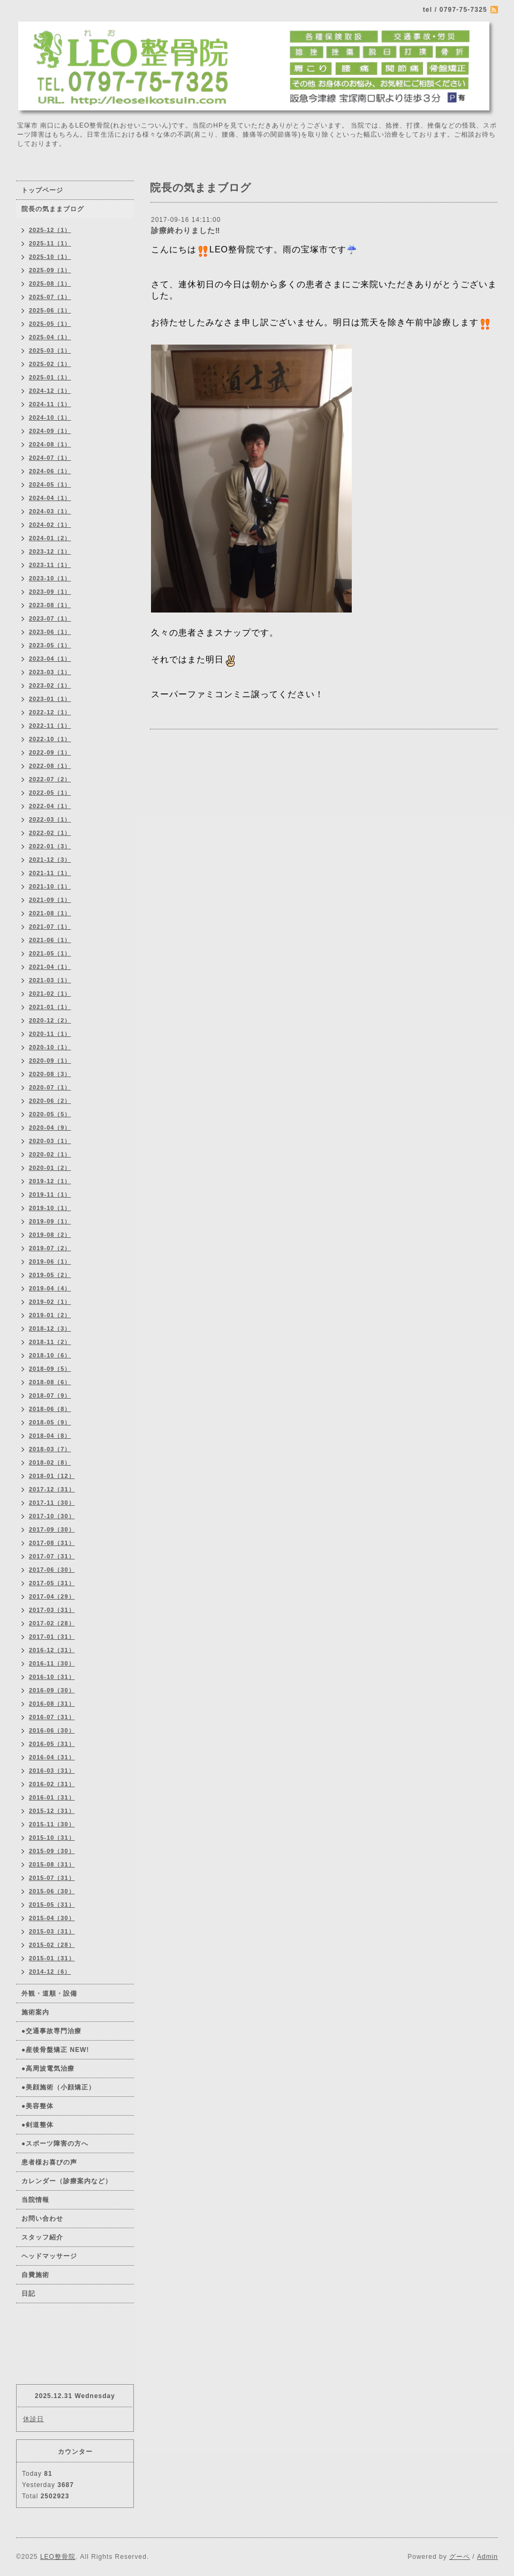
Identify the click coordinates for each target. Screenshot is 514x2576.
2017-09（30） (52, 1529)
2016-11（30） (52, 1663)
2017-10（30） (52, 1516)
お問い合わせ (42, 2218)
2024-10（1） (50, 417)
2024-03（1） (50, 511)
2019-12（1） (50, 1181)
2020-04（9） (50, 1127)
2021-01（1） (50, 1007)
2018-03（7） (50, 1449)
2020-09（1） (50, 1060)
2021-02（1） (50, 993)
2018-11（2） (50, 1342)
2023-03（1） (50, 672)
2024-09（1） (50, 431)
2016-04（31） (52, 1757)
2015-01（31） (52, 1958)
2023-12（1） (50, 551)
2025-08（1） (50, 283)
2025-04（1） (50, 337)
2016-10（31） (52, 1677)
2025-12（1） (50, 230)
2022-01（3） (50, 846)
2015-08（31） (52, 1864)
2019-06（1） (50, 1261)
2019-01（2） (50, 1315)
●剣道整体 (37, 2125)
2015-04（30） (52, 1918)
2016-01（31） (52, 1797)
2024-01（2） (50, 538)
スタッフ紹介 (42, 2237)
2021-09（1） (50, 900)
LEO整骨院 (57, 2556)
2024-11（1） (50, 404)
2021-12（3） (50, 859)
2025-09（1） (50, 270)
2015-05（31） (52, 1904)
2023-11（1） (50, 565)
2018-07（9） (50, 1395)
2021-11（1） (50, 873)
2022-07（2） (50, 779)
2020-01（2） (50, 1167)
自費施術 (35, 2275)
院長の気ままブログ (52, 209)
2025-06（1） (50, 310)
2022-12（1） (50, 712)
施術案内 (35, 2012)
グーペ (459, 2556)
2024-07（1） (50, 457)
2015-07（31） (52, 1878)
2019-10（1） (50, 1208)
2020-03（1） (50, 1141)
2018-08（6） (50, 1382)
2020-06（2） (50, 1100)
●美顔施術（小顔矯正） (58, 2087)
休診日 (33, 2419)
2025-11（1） (50, 243)
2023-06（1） (50, 632)
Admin (487, 2556)
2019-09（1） (50, 1221)
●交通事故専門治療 (51, 2031)
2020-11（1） (50, 1034)
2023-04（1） (50, 658)
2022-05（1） (50, 792)
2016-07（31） (52, 1717)
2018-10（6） (50, 1355)
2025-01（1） (50, 377)
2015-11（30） (52, 1824)
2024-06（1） (50, 471)
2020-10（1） (50, 1047)
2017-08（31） (52, 1543)
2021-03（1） (50, 980)
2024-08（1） (50, 444)
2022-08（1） (50, 766)
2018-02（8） (50, 1462)
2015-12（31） (52, 1811)
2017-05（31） (52, 1583)
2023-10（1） (50, 578)
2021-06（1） (50, 940)
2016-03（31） (52, 1770)
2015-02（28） (52, 1945)
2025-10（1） (50, 256)
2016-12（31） (52, 1650)
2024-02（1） (50, 524)
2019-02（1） (50, 1301)
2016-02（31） (52, 1784)
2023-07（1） (50, 618)
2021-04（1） (50, 967)
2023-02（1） (50, 685)
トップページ (42, 190)
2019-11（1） (50, 1194)
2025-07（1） (50, 297)
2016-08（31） (52, 1703)
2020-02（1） (50, 1154)
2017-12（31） (52, 1489)
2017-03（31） (52, 1610)
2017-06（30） (52, 1569)
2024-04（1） (50, 498)
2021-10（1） (50, 886)
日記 (28, 2293)
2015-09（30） (52, 1851)
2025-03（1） (50, 350)
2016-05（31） (52, 1744)
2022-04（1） (50, 806)
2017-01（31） (52, 1636)
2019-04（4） (50, 1288)
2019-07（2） (50, 1248)
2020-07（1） (50, 1087)
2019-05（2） (50, 1275)
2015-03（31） (52, 1931)
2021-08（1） (50, 913)
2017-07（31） (52, 1556)
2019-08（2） (50, 1234)
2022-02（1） (50, 833)
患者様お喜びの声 (49, 2162)
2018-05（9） (50, 1422)
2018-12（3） (50, 1328)
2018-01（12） (52, 1476)
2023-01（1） (50, 699)
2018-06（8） (50, 1409)
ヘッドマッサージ (49, 2256)
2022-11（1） (50, 725)
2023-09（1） (50, 591)
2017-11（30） (52, 1502)
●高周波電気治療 (47, 2068)
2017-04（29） (52, 1596)
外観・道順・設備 (49, 1993)
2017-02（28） (52, 1623)
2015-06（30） (52, 1891)
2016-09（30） (52, 1690)
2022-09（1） (50, 752)
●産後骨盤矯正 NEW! (55, 2050)
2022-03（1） (50, 819)
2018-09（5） (50, 1368)
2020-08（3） (50, 1074)
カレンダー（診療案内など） (66, 2181)
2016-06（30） (52, 1730)
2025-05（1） (50, 323)
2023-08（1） (50, 605)
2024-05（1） (50, 484)
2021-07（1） (50, 926)
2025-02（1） (50, 364)
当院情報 (35, 2200)
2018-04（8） (50, 1435)
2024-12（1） (50, 390)
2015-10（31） (52, 1837)
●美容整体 (37, 2106)
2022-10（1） (50, 739)
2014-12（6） (50, 1971)
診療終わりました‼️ (185, 230)
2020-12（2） (50, 1020)
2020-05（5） (50, 1114)
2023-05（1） (50, 645)
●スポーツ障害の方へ (54, 2143)
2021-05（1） (50, 953)
